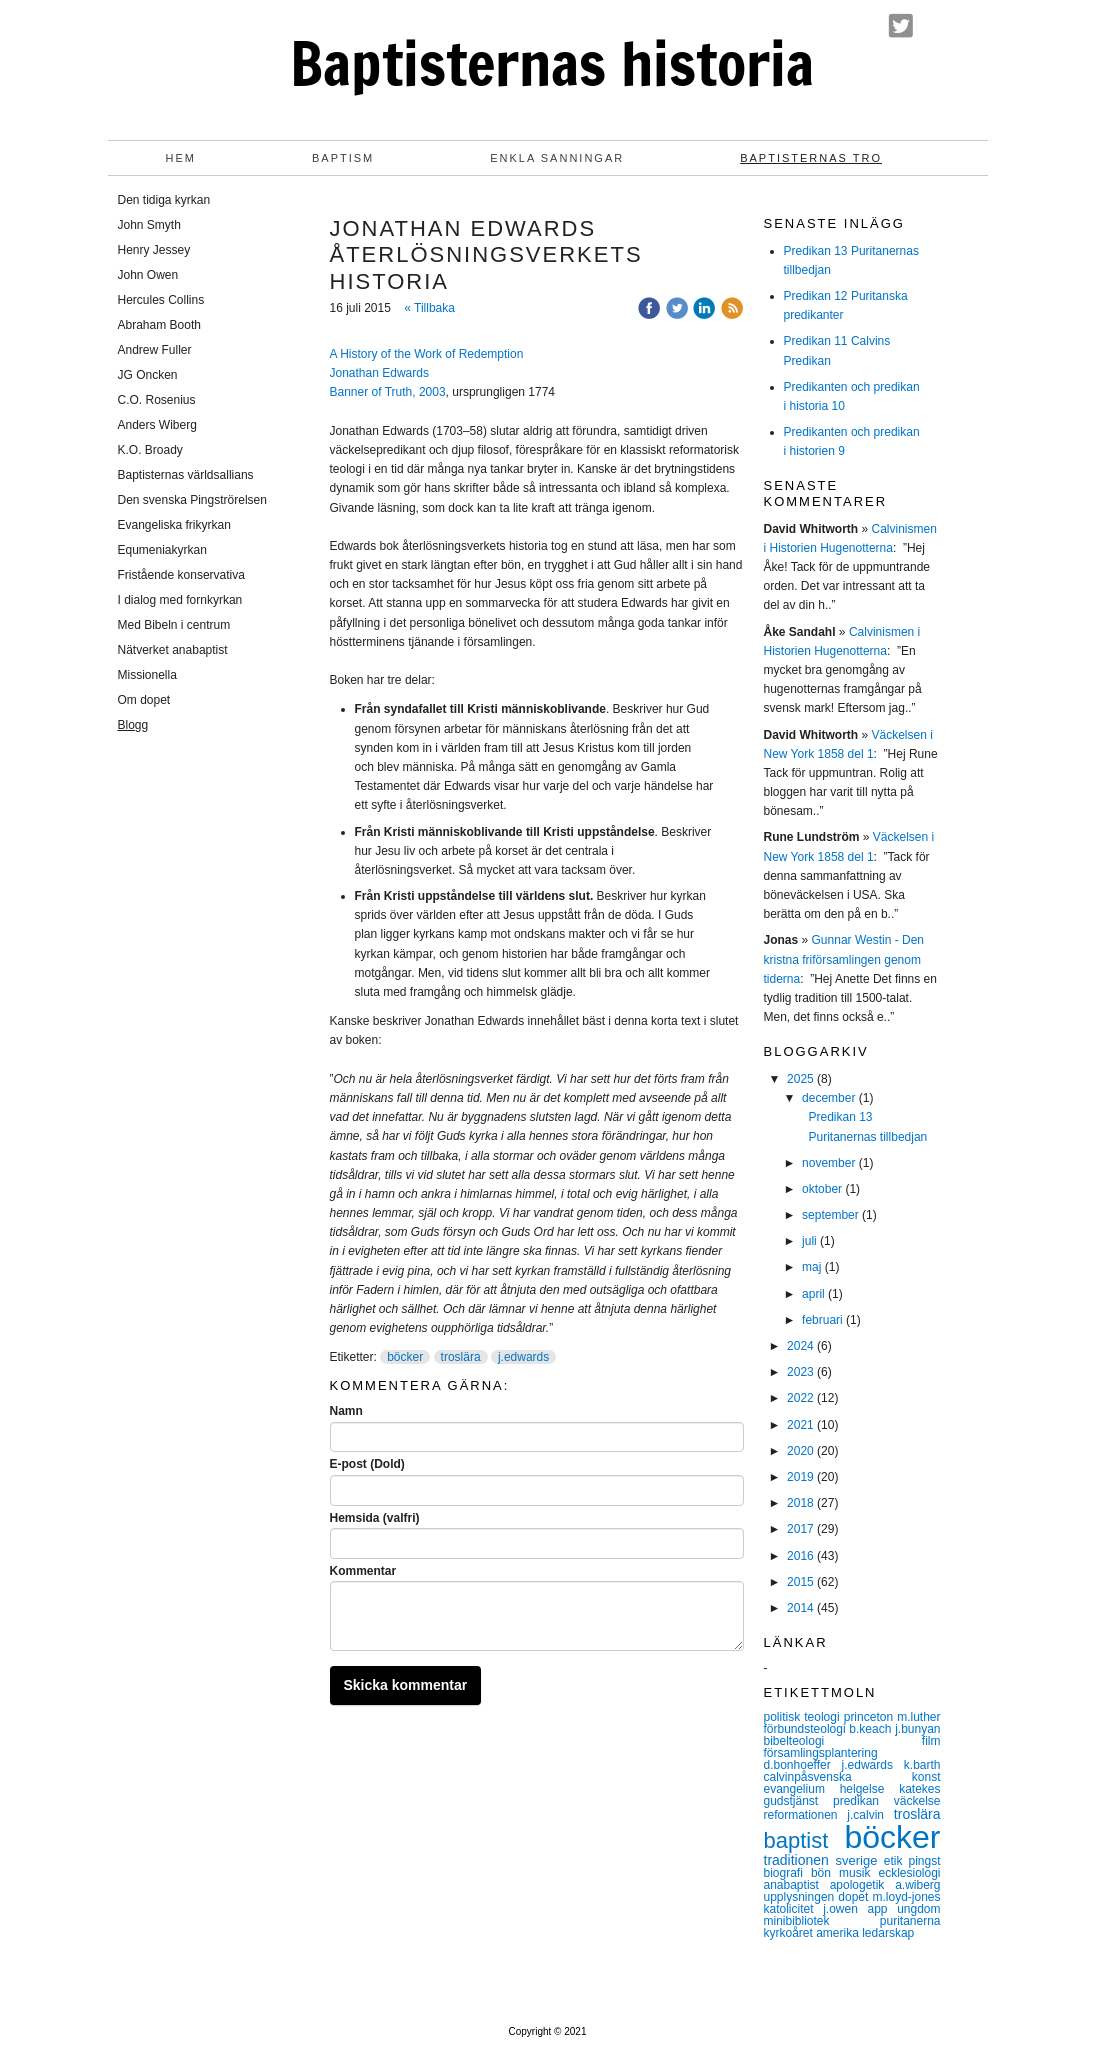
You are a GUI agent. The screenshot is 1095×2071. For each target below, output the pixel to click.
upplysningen (801, 1897)
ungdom (918, 1909)
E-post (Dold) (367, 1464)
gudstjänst (798, 1801)
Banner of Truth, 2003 (388, 392)
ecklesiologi (909, 1873)
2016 (800, 1556)
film (931, 1741)
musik (858, 1873)
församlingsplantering (821, 1753)
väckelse (917, 1801)
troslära (461, 1357)
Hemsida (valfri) (375, 1518)
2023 (800, 1372)
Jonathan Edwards (379, 373)
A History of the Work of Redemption (427, 354)
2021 (800, 1425)
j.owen (845, 1909)
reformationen (806, 1815)
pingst (924, 1861)
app (882, 1909)
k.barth (922, 1765)
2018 (800, 1503)
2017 (800, 1529)
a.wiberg (917, 1885)
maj (811, 1267)
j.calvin (870, 1815)
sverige (859, 1860)
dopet (855, 1897)
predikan (863, 1801)
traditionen (800, 1860)
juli (809, 1241)
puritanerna (910, 1921)
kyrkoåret (790, 1933)
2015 (800, 1582)
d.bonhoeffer (803, 1765)
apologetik (862, 1885)
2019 (800, 1477)
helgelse (869, 1789)
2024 (800, 1346)
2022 (800, 1398)
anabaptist (797, 1885)
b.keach (872, 1729)
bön (825, 1873)
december (828, 1098)
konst (926, 1777)
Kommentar (363, 1571)
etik (896, 1861)
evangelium (802, 1789)
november (828, 1163)
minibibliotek (822, 1921)
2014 (800, 1608)
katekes (919, 1789)
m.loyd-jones (906, 1897)
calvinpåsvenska (838, 1777)
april (813, 1294)
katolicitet (794, 1909)
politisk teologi (804, 1717)
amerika (839, 1933)
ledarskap (888, 1933)
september (830, 1215)
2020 (800, 1451)
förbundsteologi (807, 1729)
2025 (800, 1079)
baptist (804, 1840)
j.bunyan (917, 1729)
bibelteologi (843, 1741)
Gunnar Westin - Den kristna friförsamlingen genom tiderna (844, 959)
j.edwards (523, 1357)
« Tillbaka (429, 308)
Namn (346, 1411)
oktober (822, 1189)
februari (822, 1320)
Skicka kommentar (406, 1685)
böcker (405, 1357)
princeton (870, 1717)
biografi (787, 1873)
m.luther (918, 1717)
